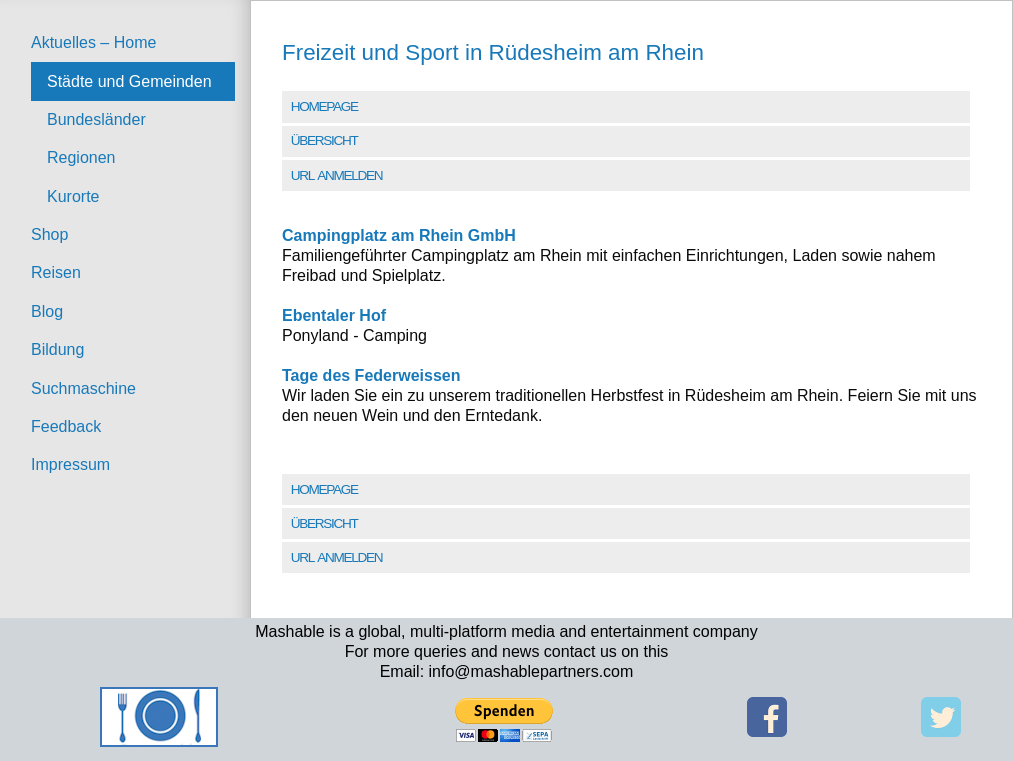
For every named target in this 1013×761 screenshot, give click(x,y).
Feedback (66, 426)
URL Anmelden (336, 175)
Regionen (81, 157)
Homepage (324, 106)
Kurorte (73, 196)
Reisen (56, 272)
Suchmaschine (83, 388)
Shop (49, 234)
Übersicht (324, 140)
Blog (47, 311)
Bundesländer (96, 119)
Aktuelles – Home (93, 42)
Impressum (70, 464)
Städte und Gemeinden (129, 81)
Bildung (57, 349)
